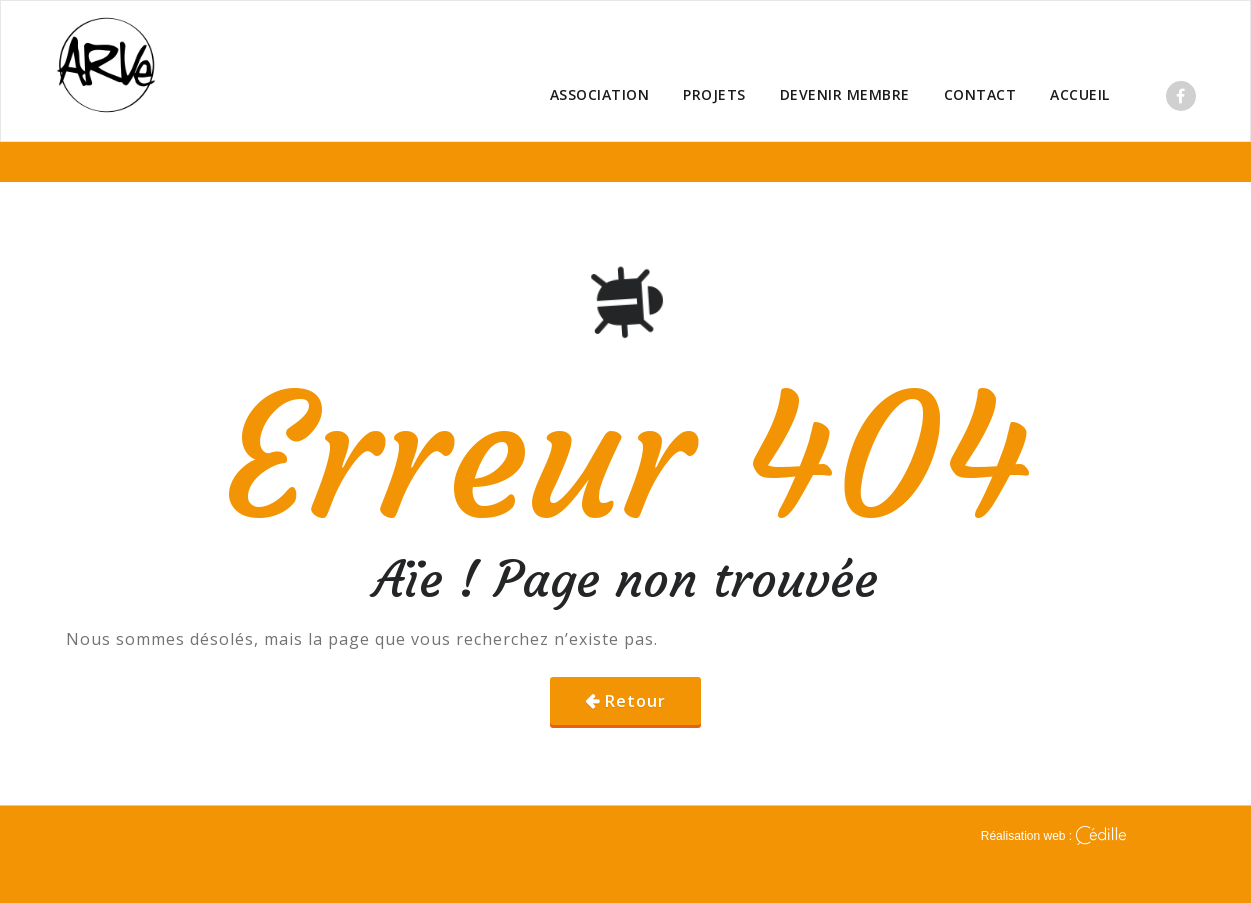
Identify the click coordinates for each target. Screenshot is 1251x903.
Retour (635, 701)
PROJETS (714, 94)
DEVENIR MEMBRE (845, 94)
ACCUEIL (1080, 94)
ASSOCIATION (600, 94)
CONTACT (980, 94)
